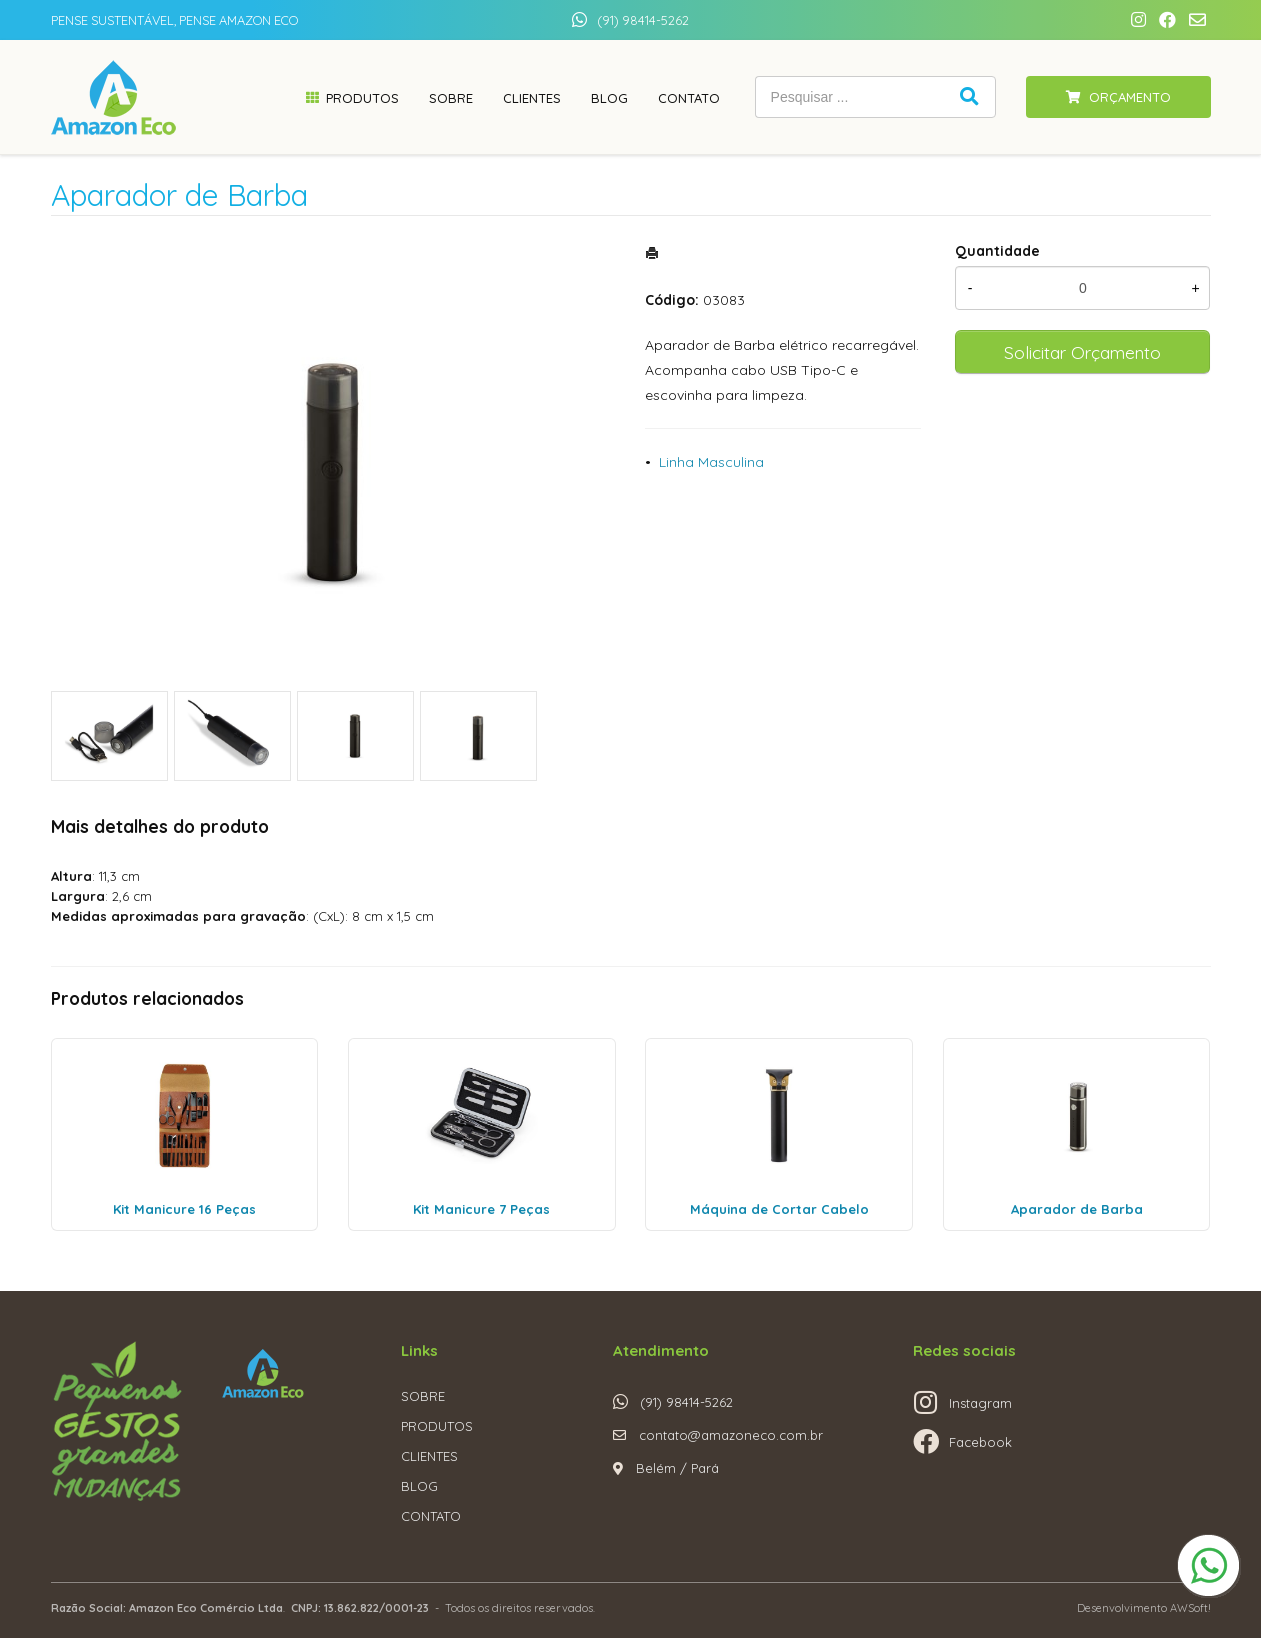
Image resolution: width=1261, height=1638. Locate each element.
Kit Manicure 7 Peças (481, 1209)
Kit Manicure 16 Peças (184, 1209)
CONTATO (431, 1516)
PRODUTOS (437, 1426)
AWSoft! (1190, 1608)
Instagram (980, 1403)
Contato (689, 98)
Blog (609, 98)
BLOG (419, 1486)
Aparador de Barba (1077, 1209)
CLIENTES (429, 1456)
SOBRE (423, 1396)
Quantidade (997, 251)
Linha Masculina (711, 462)
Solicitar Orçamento (1082, 352)
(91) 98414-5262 (643, 20)
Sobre (451, 98)
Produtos (362, 98)
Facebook (980, 1442)
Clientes (532, 98)
